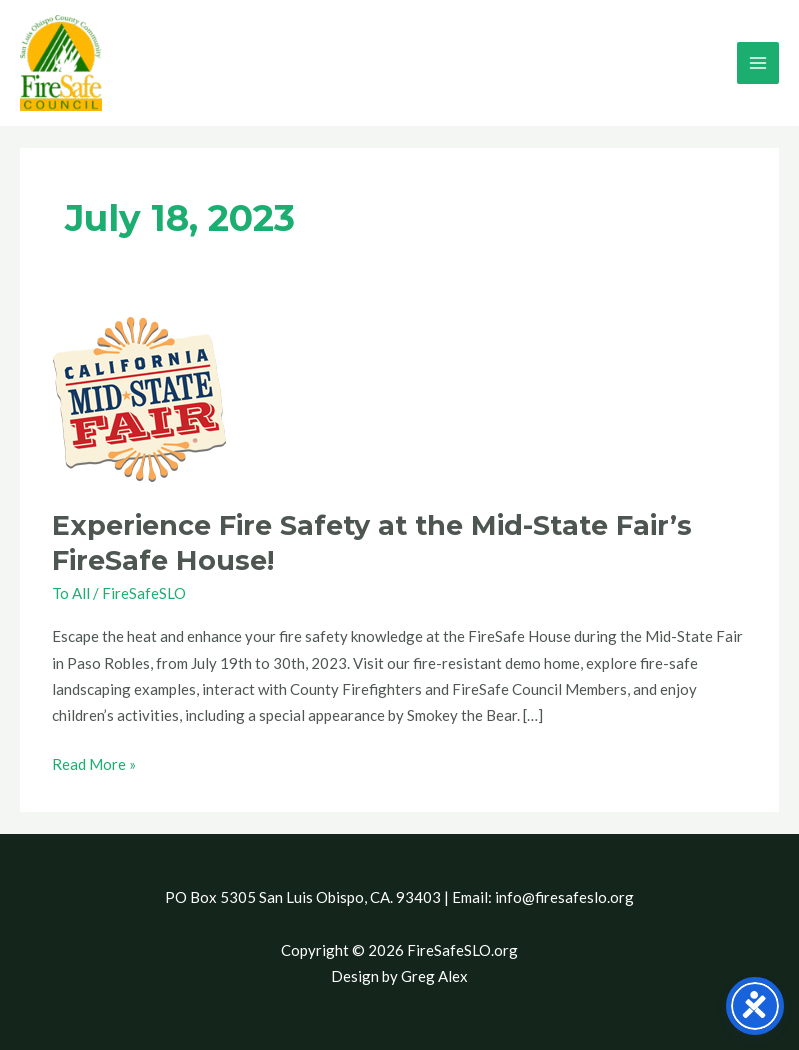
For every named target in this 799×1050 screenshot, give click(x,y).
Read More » (94, 762)
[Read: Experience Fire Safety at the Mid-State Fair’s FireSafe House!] (140, 398)
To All (71, 593)
